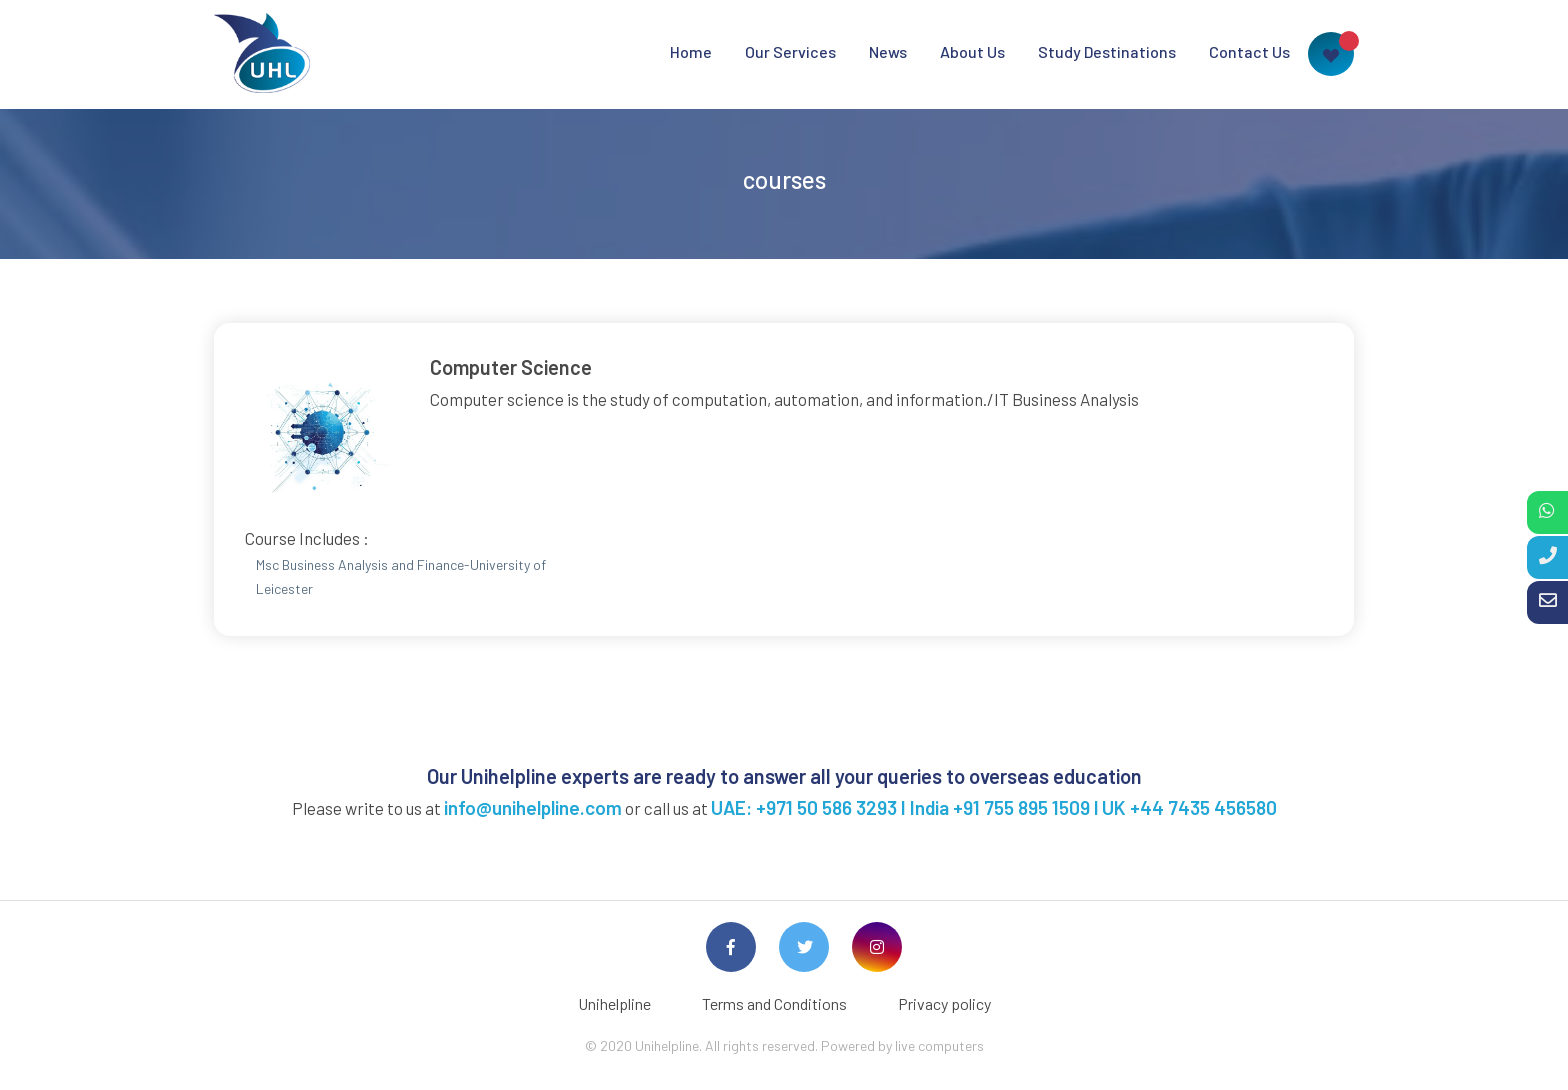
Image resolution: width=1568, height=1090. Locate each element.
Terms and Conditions (774, 1003)
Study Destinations (1107, 51)
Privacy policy (944, 1003)
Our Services (790, 51)
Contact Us (1249, 51)
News (888, 51)
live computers (939, 1045)
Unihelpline (614, 1003)
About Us (972, 51)
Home (691, 51)
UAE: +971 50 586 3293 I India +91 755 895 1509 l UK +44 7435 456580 (994, 807)
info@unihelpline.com (533, 807)
